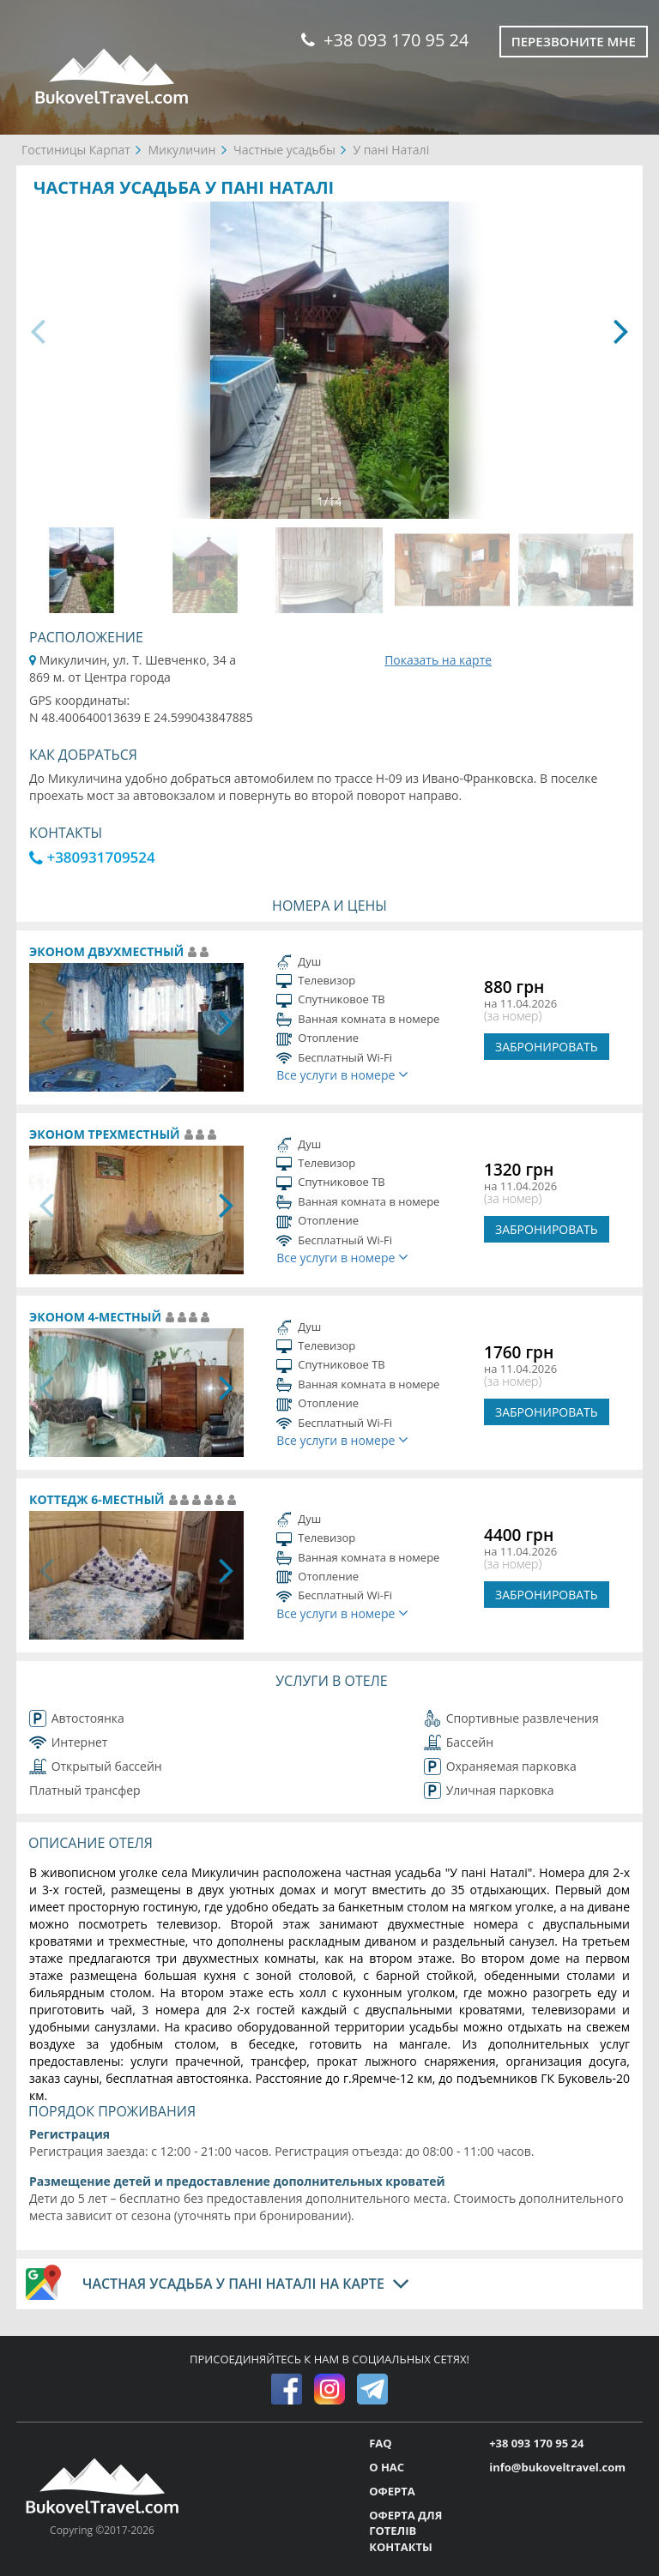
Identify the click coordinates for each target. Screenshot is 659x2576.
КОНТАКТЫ (400, 2547)
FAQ (380, 2443)
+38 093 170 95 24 (385, 39)
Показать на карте (438, 660)
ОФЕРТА (391, 2491)
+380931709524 (92, 857)
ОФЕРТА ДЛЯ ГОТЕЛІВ (405, 2523)
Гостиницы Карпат (75, 149)
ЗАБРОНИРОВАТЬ (546, 1046)
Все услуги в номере (342, 1075)
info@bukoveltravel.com (557, 2467)
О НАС (386, 2467)
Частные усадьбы (284, 149)
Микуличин (181, 149)
